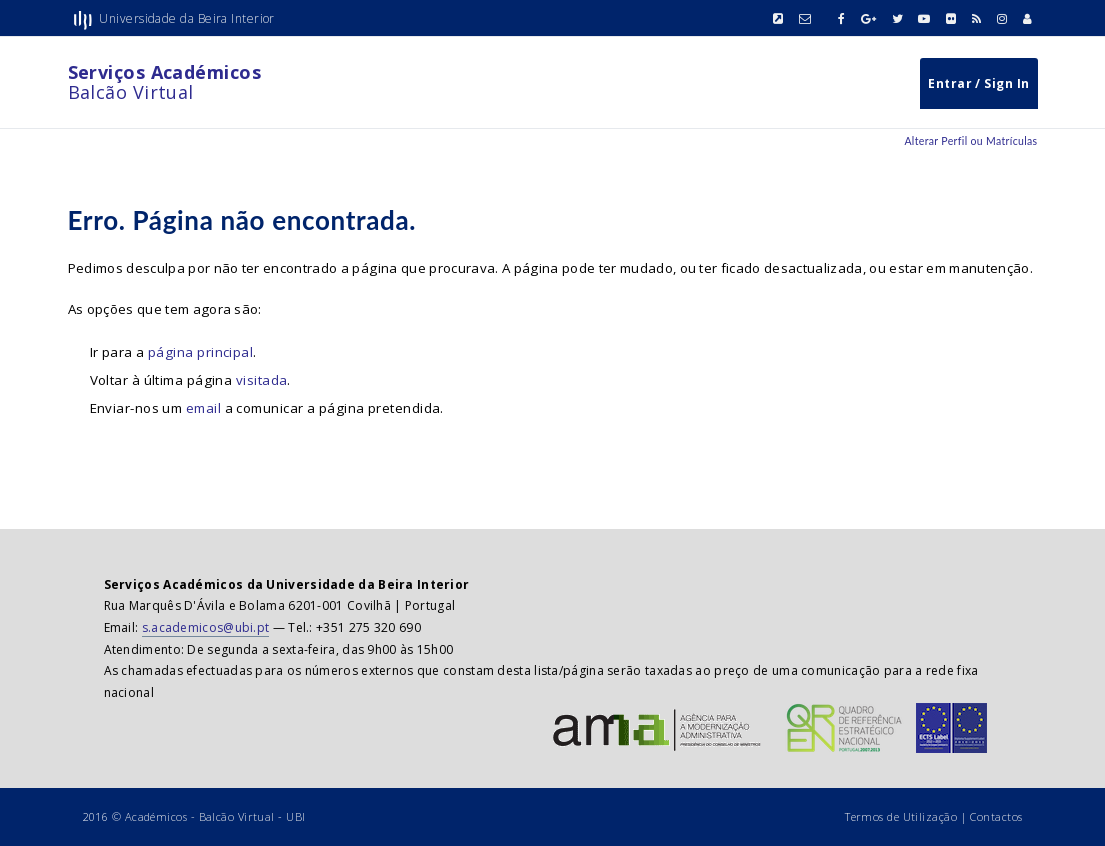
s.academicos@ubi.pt (206, 627)
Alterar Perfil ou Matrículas (970, 141)
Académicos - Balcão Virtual (200, 816)
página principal (200, 352)
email (203, 408)
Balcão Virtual (165, 82)
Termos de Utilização (901, 816)
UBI (295, 816)
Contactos (996, 816)
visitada (262, 380)
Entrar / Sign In (978, 83)
